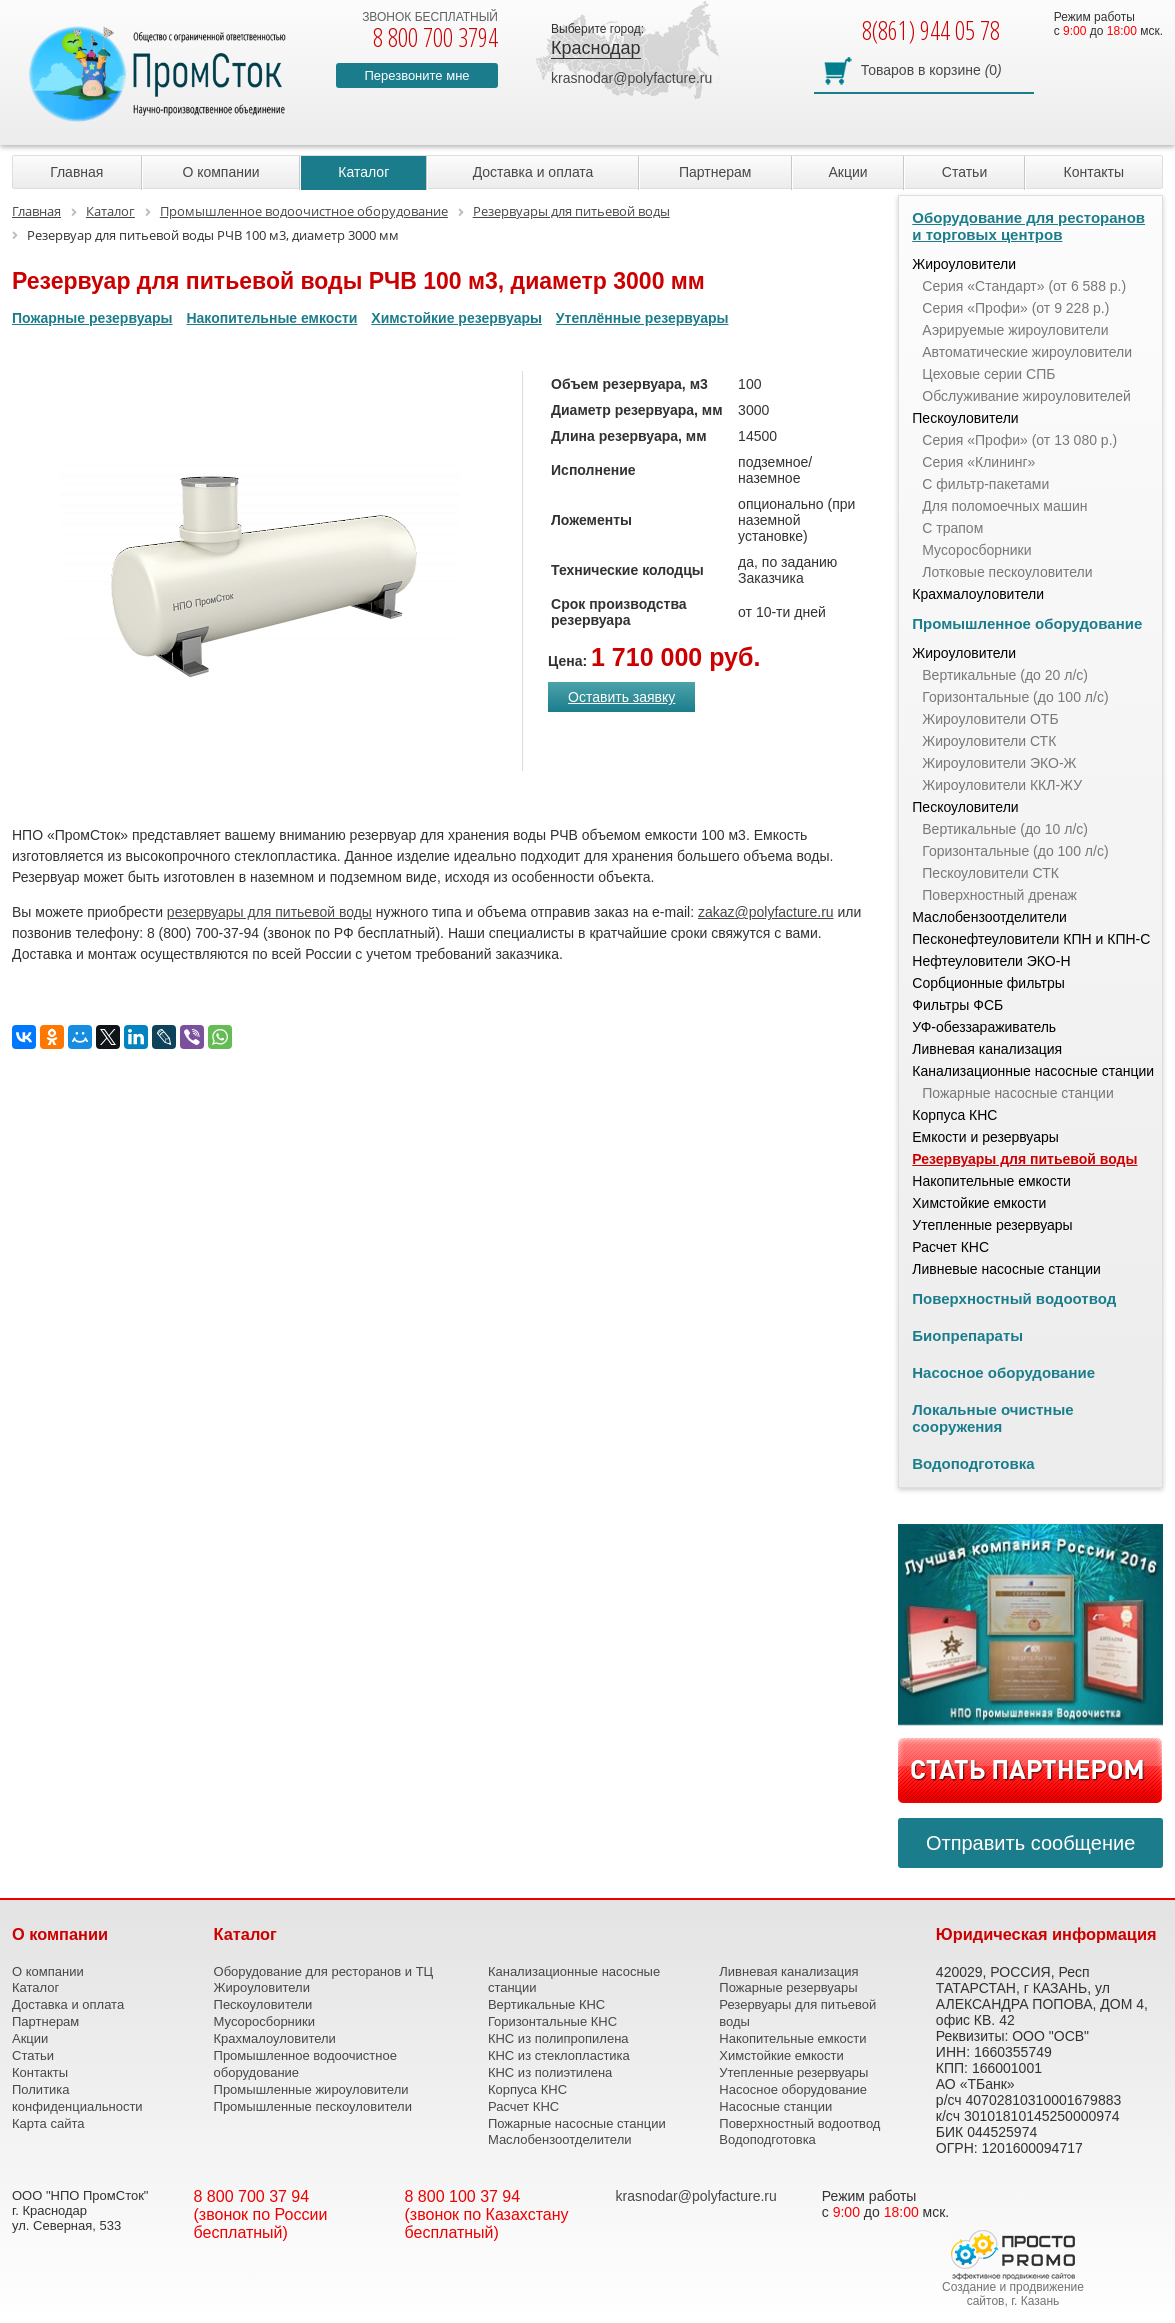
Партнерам (715, 172)
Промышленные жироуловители (311, 2089)
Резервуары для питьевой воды (1024, 1159)
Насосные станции (775, 2106)
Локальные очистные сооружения (992, 1418)
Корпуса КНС (954, 1115)
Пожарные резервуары (92, 318)
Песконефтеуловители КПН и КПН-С (1031, 939)
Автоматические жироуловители (1027, 352)
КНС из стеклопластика (559, 2055)
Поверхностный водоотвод (1014, 1298)
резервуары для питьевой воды (269, 912)
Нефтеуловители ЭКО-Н (991, 961)
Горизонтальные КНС (552, 2021)
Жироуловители (964, 264)
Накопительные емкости (271, 318)
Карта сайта (48, 2123)
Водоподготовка (973, 1463)
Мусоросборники (976, 550)
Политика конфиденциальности (77, 2098)
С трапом (952, 528)
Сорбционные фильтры (988, 983)
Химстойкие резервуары (456, 318)
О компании (220, 172)
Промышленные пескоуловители (313, 2106)
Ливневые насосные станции (1006, 1269)
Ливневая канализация (987, 1049)
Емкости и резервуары (985, 1137)
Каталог (363, 172)
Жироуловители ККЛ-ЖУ (1002, 785)
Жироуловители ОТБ (990, 719)
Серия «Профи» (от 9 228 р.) (1015, 308)
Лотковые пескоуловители (1007, 572)
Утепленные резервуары (992, 1225)
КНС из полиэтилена (550, 2072)
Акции (848, 172)
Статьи (964, 172)
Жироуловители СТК (989, 741)
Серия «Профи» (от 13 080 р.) (1019, 440)
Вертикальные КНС (546, 2004)
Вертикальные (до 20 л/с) (1005, 675)
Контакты (1094, 172)
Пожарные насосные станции (1017, 1093)
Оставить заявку (621, 697)
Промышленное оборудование (1027, 623)
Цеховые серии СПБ (988, 374)
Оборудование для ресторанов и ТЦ (324, 1971)
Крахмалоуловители (978, 594)
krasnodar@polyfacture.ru (631, 78)
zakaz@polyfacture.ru (766, 912)
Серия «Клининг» (978, 462)
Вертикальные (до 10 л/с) (1005, 829)
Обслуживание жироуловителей (1026, 396)
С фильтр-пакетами (985, 484)
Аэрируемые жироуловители (1015, 330)
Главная (76, 172)
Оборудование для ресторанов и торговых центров (1028, 226)
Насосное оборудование (1003, 1372)
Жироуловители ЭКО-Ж (999, 763)
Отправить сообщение (1030, 1843)
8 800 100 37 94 (463, 2196)
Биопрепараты (967, 1335)
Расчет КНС (950, 1247)
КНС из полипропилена (558, 2038)
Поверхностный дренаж (999, 895)
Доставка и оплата (533, 172)
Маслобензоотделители (989, 917)
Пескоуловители (965, 418)
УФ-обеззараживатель (984, 1027)
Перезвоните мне (416, 75)
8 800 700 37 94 (252, 2196)
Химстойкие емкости (979, 1203)
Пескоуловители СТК (990, 873)
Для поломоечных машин (1004, 506)
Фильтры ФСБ (957, 1005)
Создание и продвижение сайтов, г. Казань (1013, 2294)
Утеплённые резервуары (642, 318)
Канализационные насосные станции (1033, 1071)
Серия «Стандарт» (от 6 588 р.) (1024, 286)
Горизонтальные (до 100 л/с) (1015, 697)
